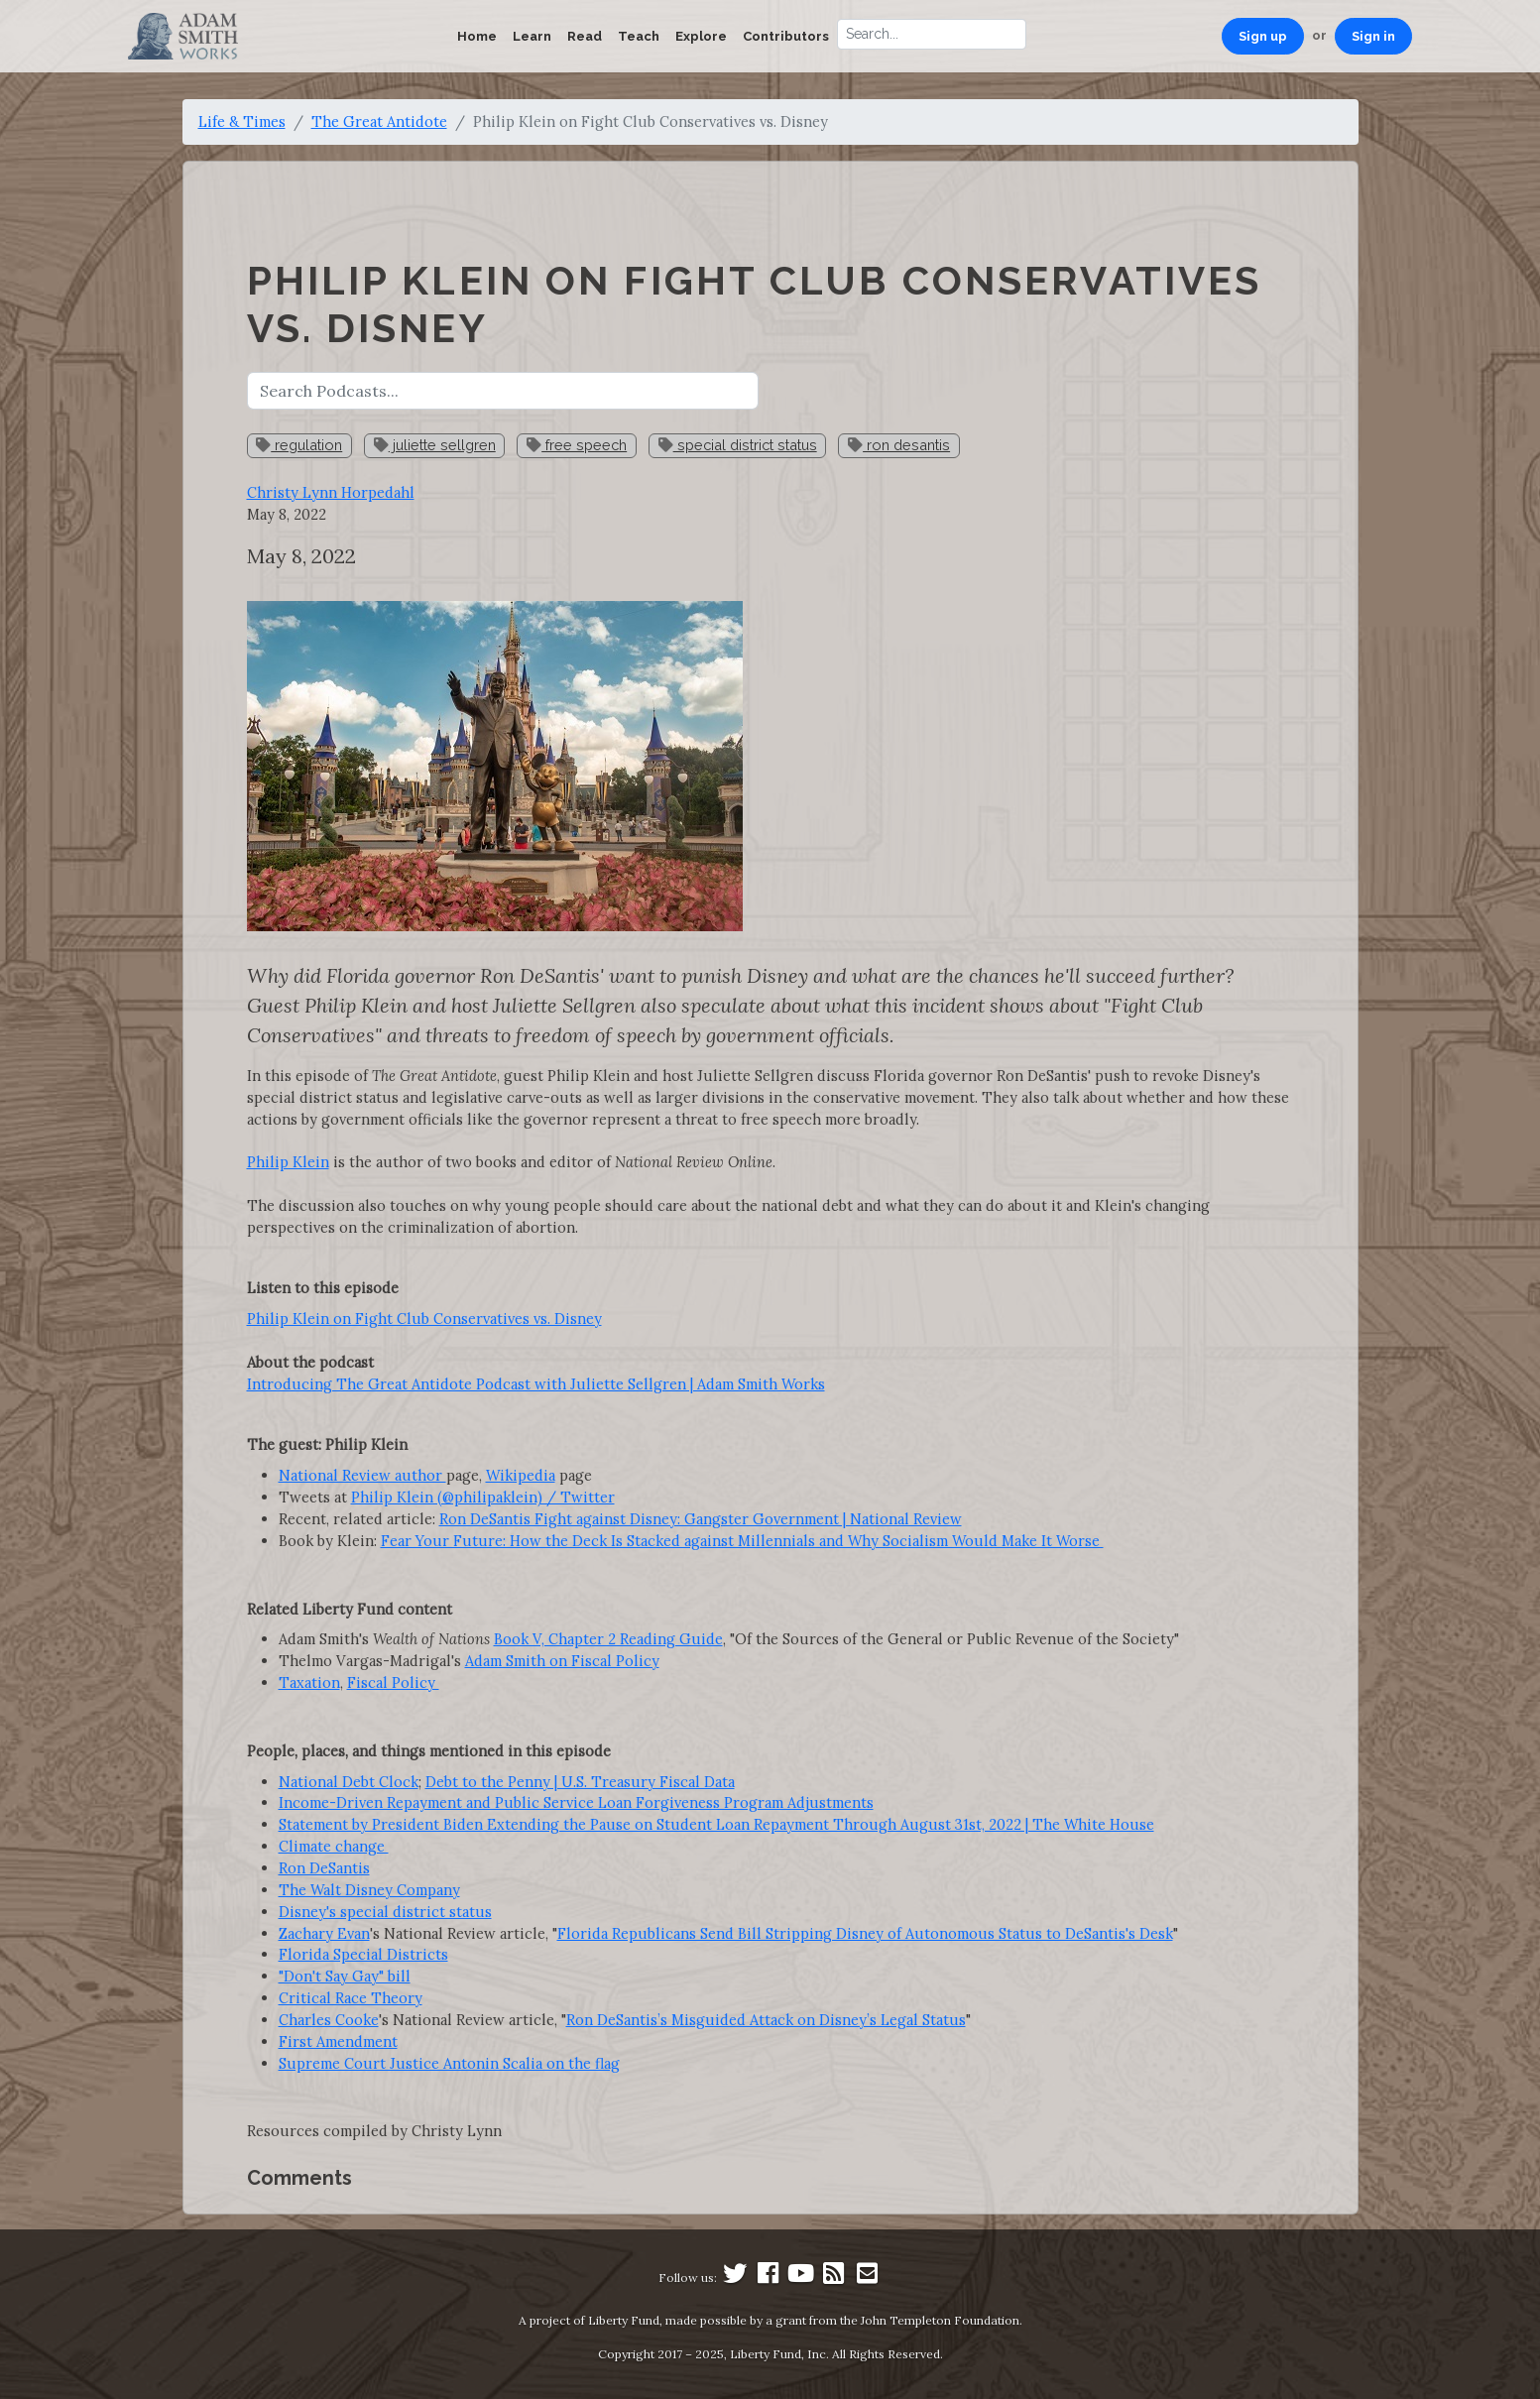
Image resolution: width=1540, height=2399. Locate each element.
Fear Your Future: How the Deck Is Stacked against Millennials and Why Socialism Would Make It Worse (742, 1540)
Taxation (309, 1682)
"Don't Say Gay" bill (345, 1976)
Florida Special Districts (363, 1954)
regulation (299, 444)
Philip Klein (288, 1161)
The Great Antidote (379, 121)
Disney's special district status (385, 1911)
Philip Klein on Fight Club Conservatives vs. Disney (424, 1318)
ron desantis (899, 444)
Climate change (334, 1846)
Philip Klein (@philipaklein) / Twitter (483, 1497)
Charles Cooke (329, 2019)
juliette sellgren (435, 444)
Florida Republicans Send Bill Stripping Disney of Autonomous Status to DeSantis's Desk (865, 1933)
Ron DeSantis (324, 1868)
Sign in (1373, 36)
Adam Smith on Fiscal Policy (562, 1660)
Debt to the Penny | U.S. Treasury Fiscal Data (580, 1781)
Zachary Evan (324, 1933)
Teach (638, 36)
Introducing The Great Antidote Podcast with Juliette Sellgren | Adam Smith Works (536, 1384)
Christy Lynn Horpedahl (331, 492)
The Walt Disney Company (369, 1889)
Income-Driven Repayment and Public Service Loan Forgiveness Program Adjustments (576, 1802)
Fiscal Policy (393, 1682)
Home (477, 36)
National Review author (362, 1475)
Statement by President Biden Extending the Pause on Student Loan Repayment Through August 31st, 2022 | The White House (716, 1824)
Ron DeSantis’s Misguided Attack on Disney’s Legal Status (766, 2019)
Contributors (786, 36)
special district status (737, 444)
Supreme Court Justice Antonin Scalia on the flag (449, 2063)
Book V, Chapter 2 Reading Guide (608, 1638)
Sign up (1263, 36)
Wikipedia (520, 1475)
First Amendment (338, 2041)
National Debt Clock (348, 1781)
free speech (577, 444)
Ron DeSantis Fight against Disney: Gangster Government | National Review (700, 1518)
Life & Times (242, 121)
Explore (701, 36)
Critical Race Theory (350, 1997)
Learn (532, 36)
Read (584, 36)
